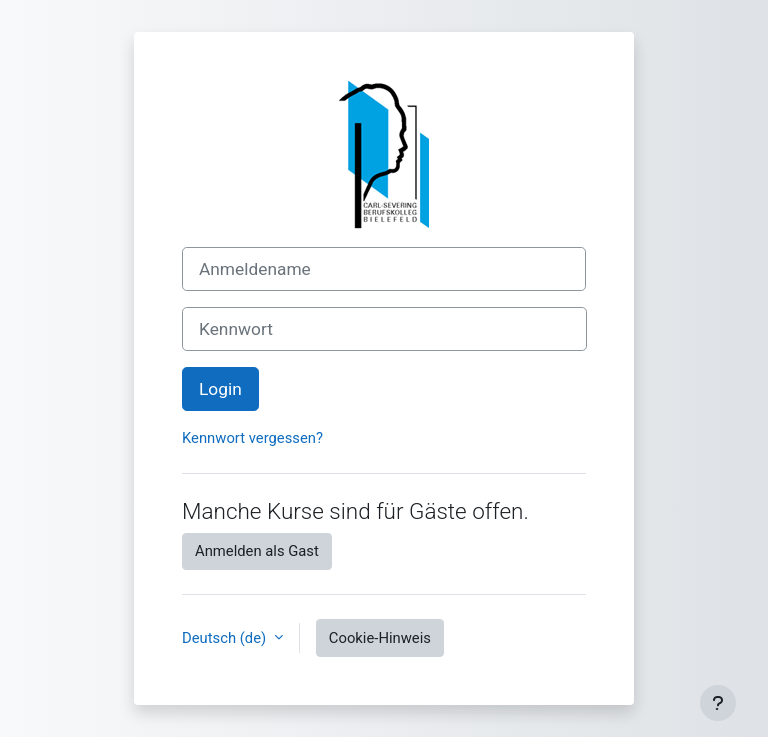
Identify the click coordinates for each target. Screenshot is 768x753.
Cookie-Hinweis (380, 638)
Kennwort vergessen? (252, 438)
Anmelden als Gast (257, 551)
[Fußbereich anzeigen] (718, 703)
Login (220, 389)
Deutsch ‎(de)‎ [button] (226, 638)
